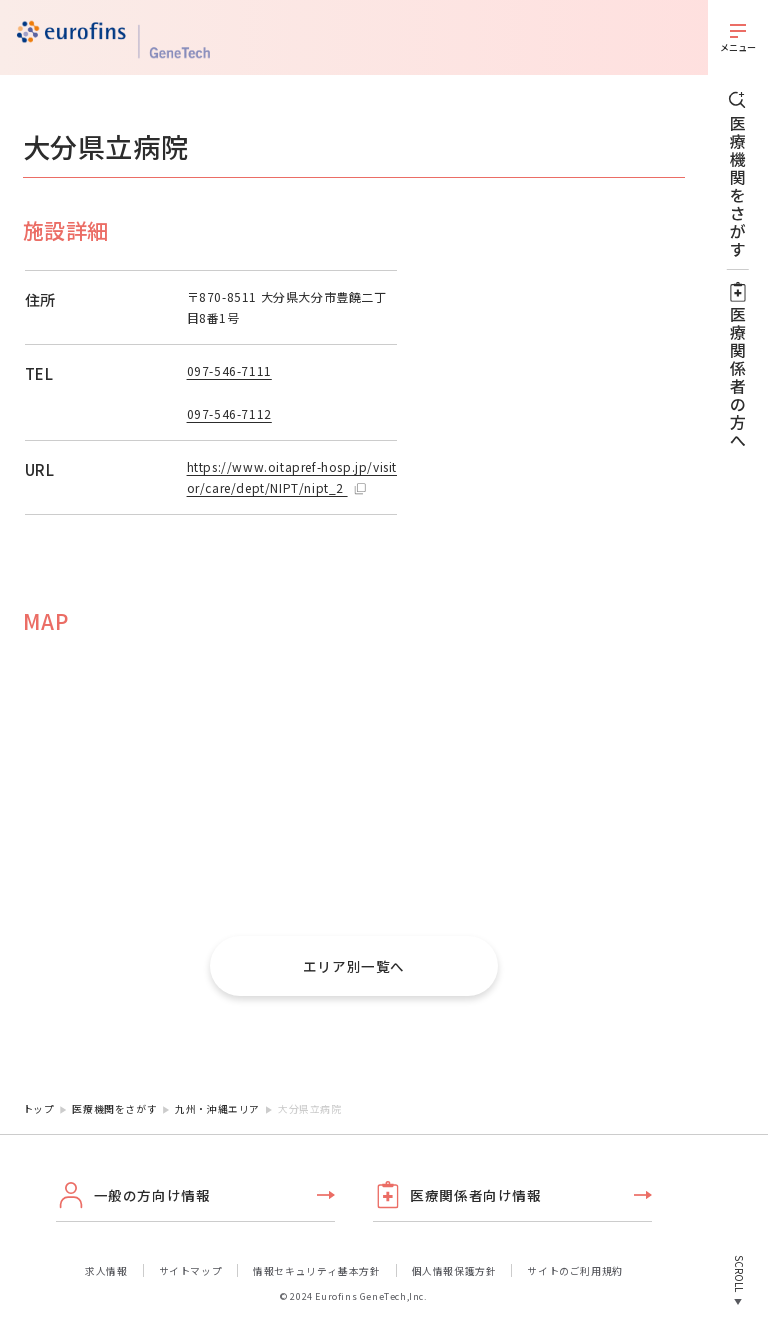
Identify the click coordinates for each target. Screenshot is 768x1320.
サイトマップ (191, 1271)
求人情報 (106, 1271)
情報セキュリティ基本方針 (316, 1271)
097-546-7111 (229, 370)
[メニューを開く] (738, 37)
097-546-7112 (229, 413)
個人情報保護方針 (454, 1271)
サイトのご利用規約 (574, 1271)
